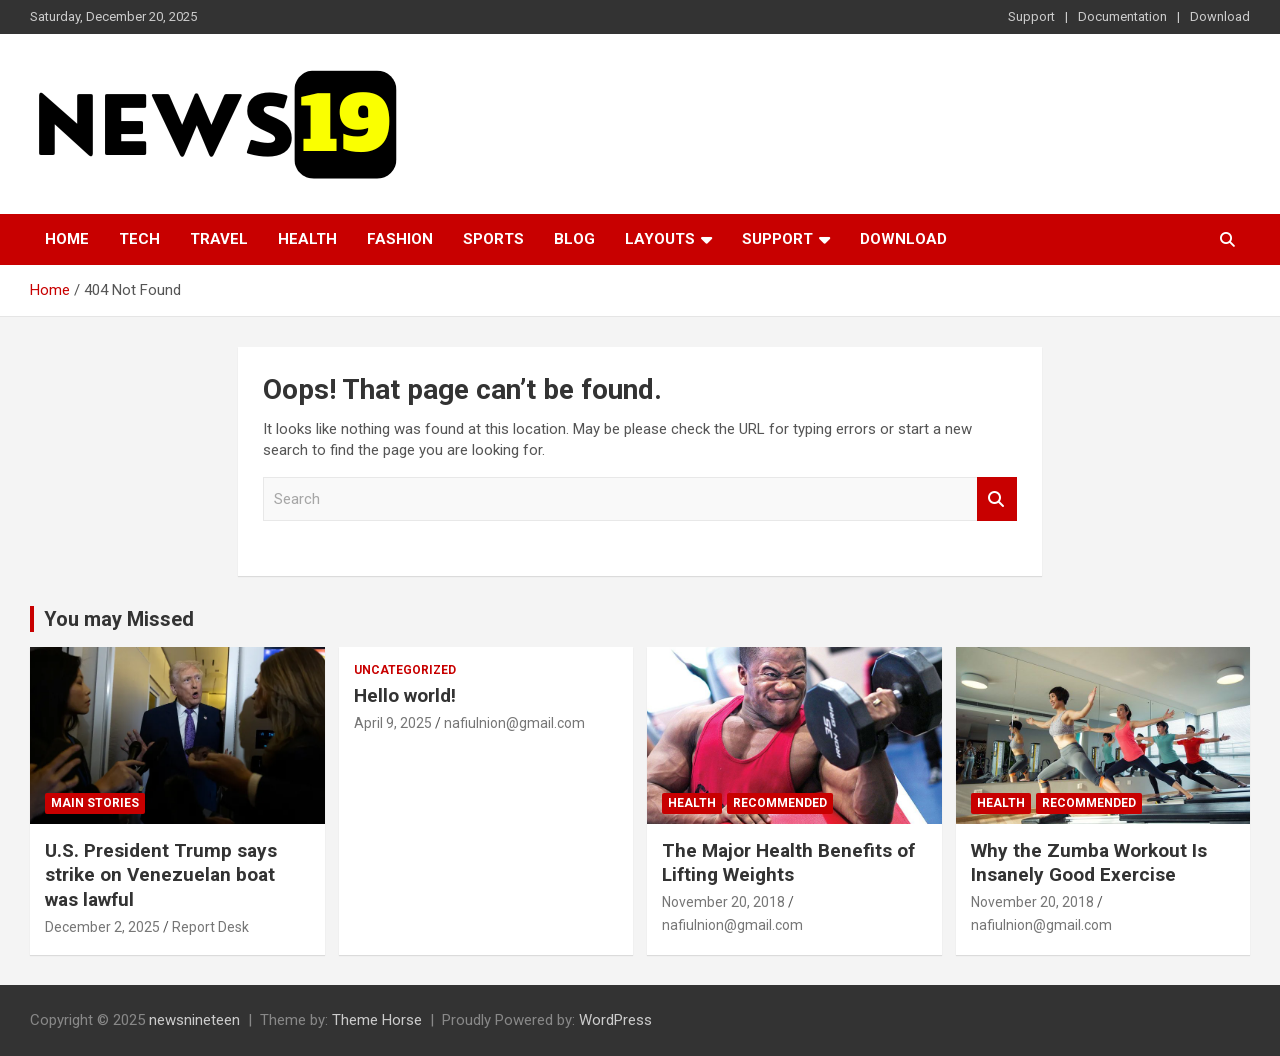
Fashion (400, 239)
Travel (219, 239)
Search (997, 499)
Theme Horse (377, 1020)
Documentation (1122, 16)
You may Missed (119, 619)
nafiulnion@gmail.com (514, 723)
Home (67, 239)
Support (1031, 16)
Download (1220, 16)
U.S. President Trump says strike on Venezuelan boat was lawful (161, 875)
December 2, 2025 (102, 927)
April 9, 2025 (393, 723)
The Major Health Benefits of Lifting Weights (788, 863)
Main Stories (95, 803)
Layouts (660, 239)
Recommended (780, 803)
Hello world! (405, 695)
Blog (574, 239)
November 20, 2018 (723, 902)
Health (307, 239)
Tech (139, 239)
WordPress (615, 1020)
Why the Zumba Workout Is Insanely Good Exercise (1089, 863)
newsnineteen (194, 1020)
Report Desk (210, 927)
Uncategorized (405, 670)
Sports (493, 239)
